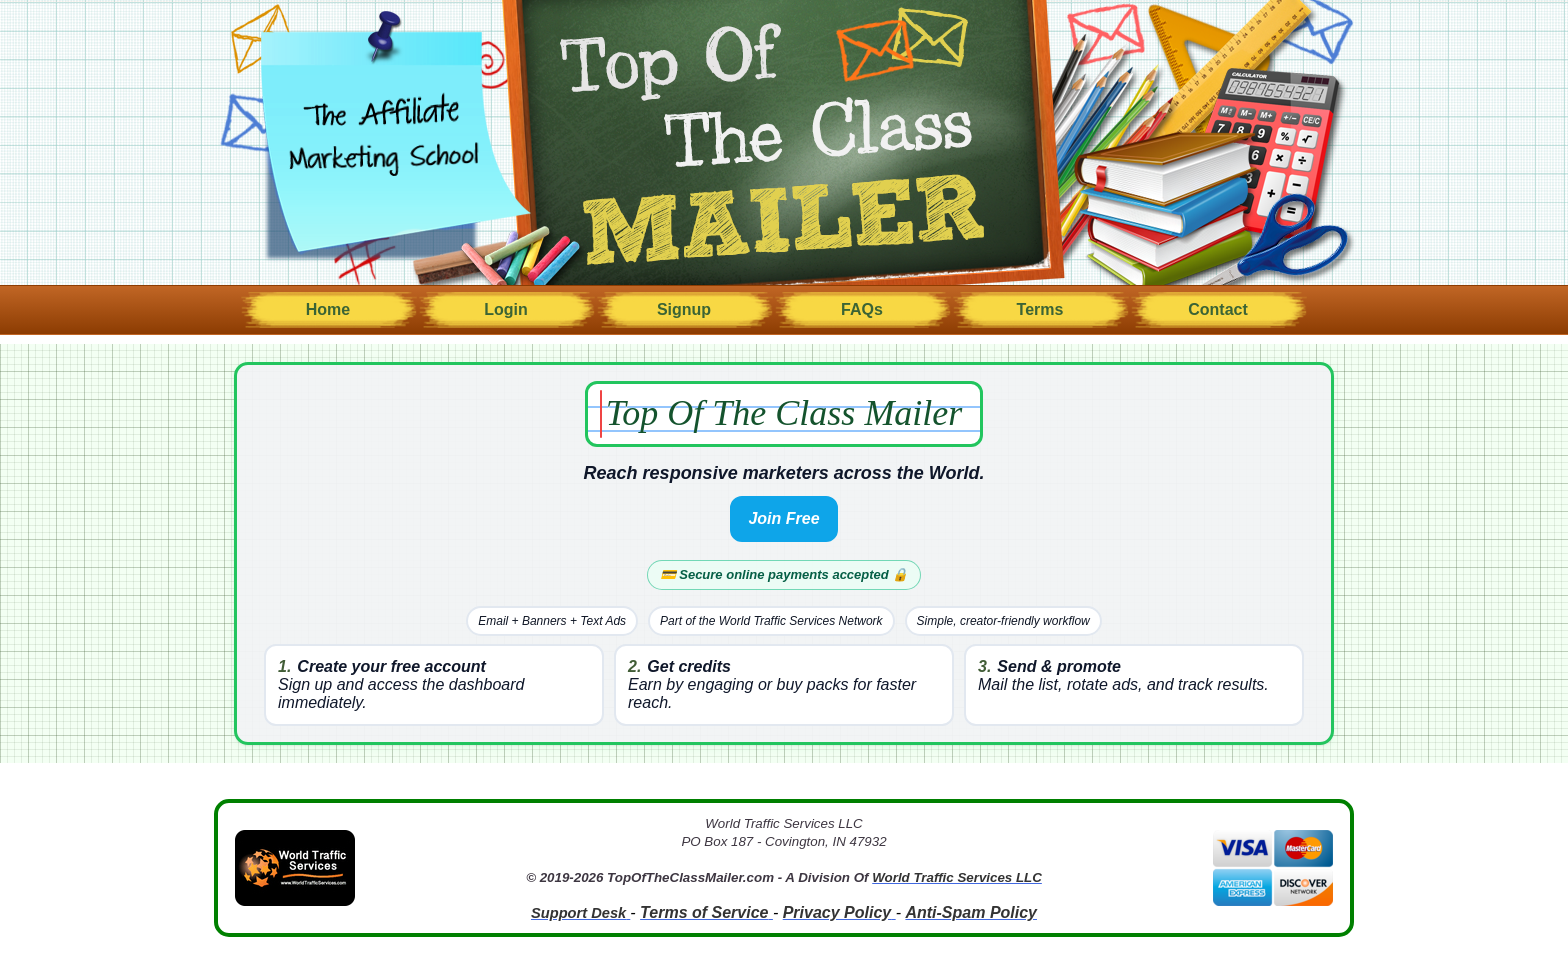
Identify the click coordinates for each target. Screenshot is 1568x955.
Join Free (783, 518)
